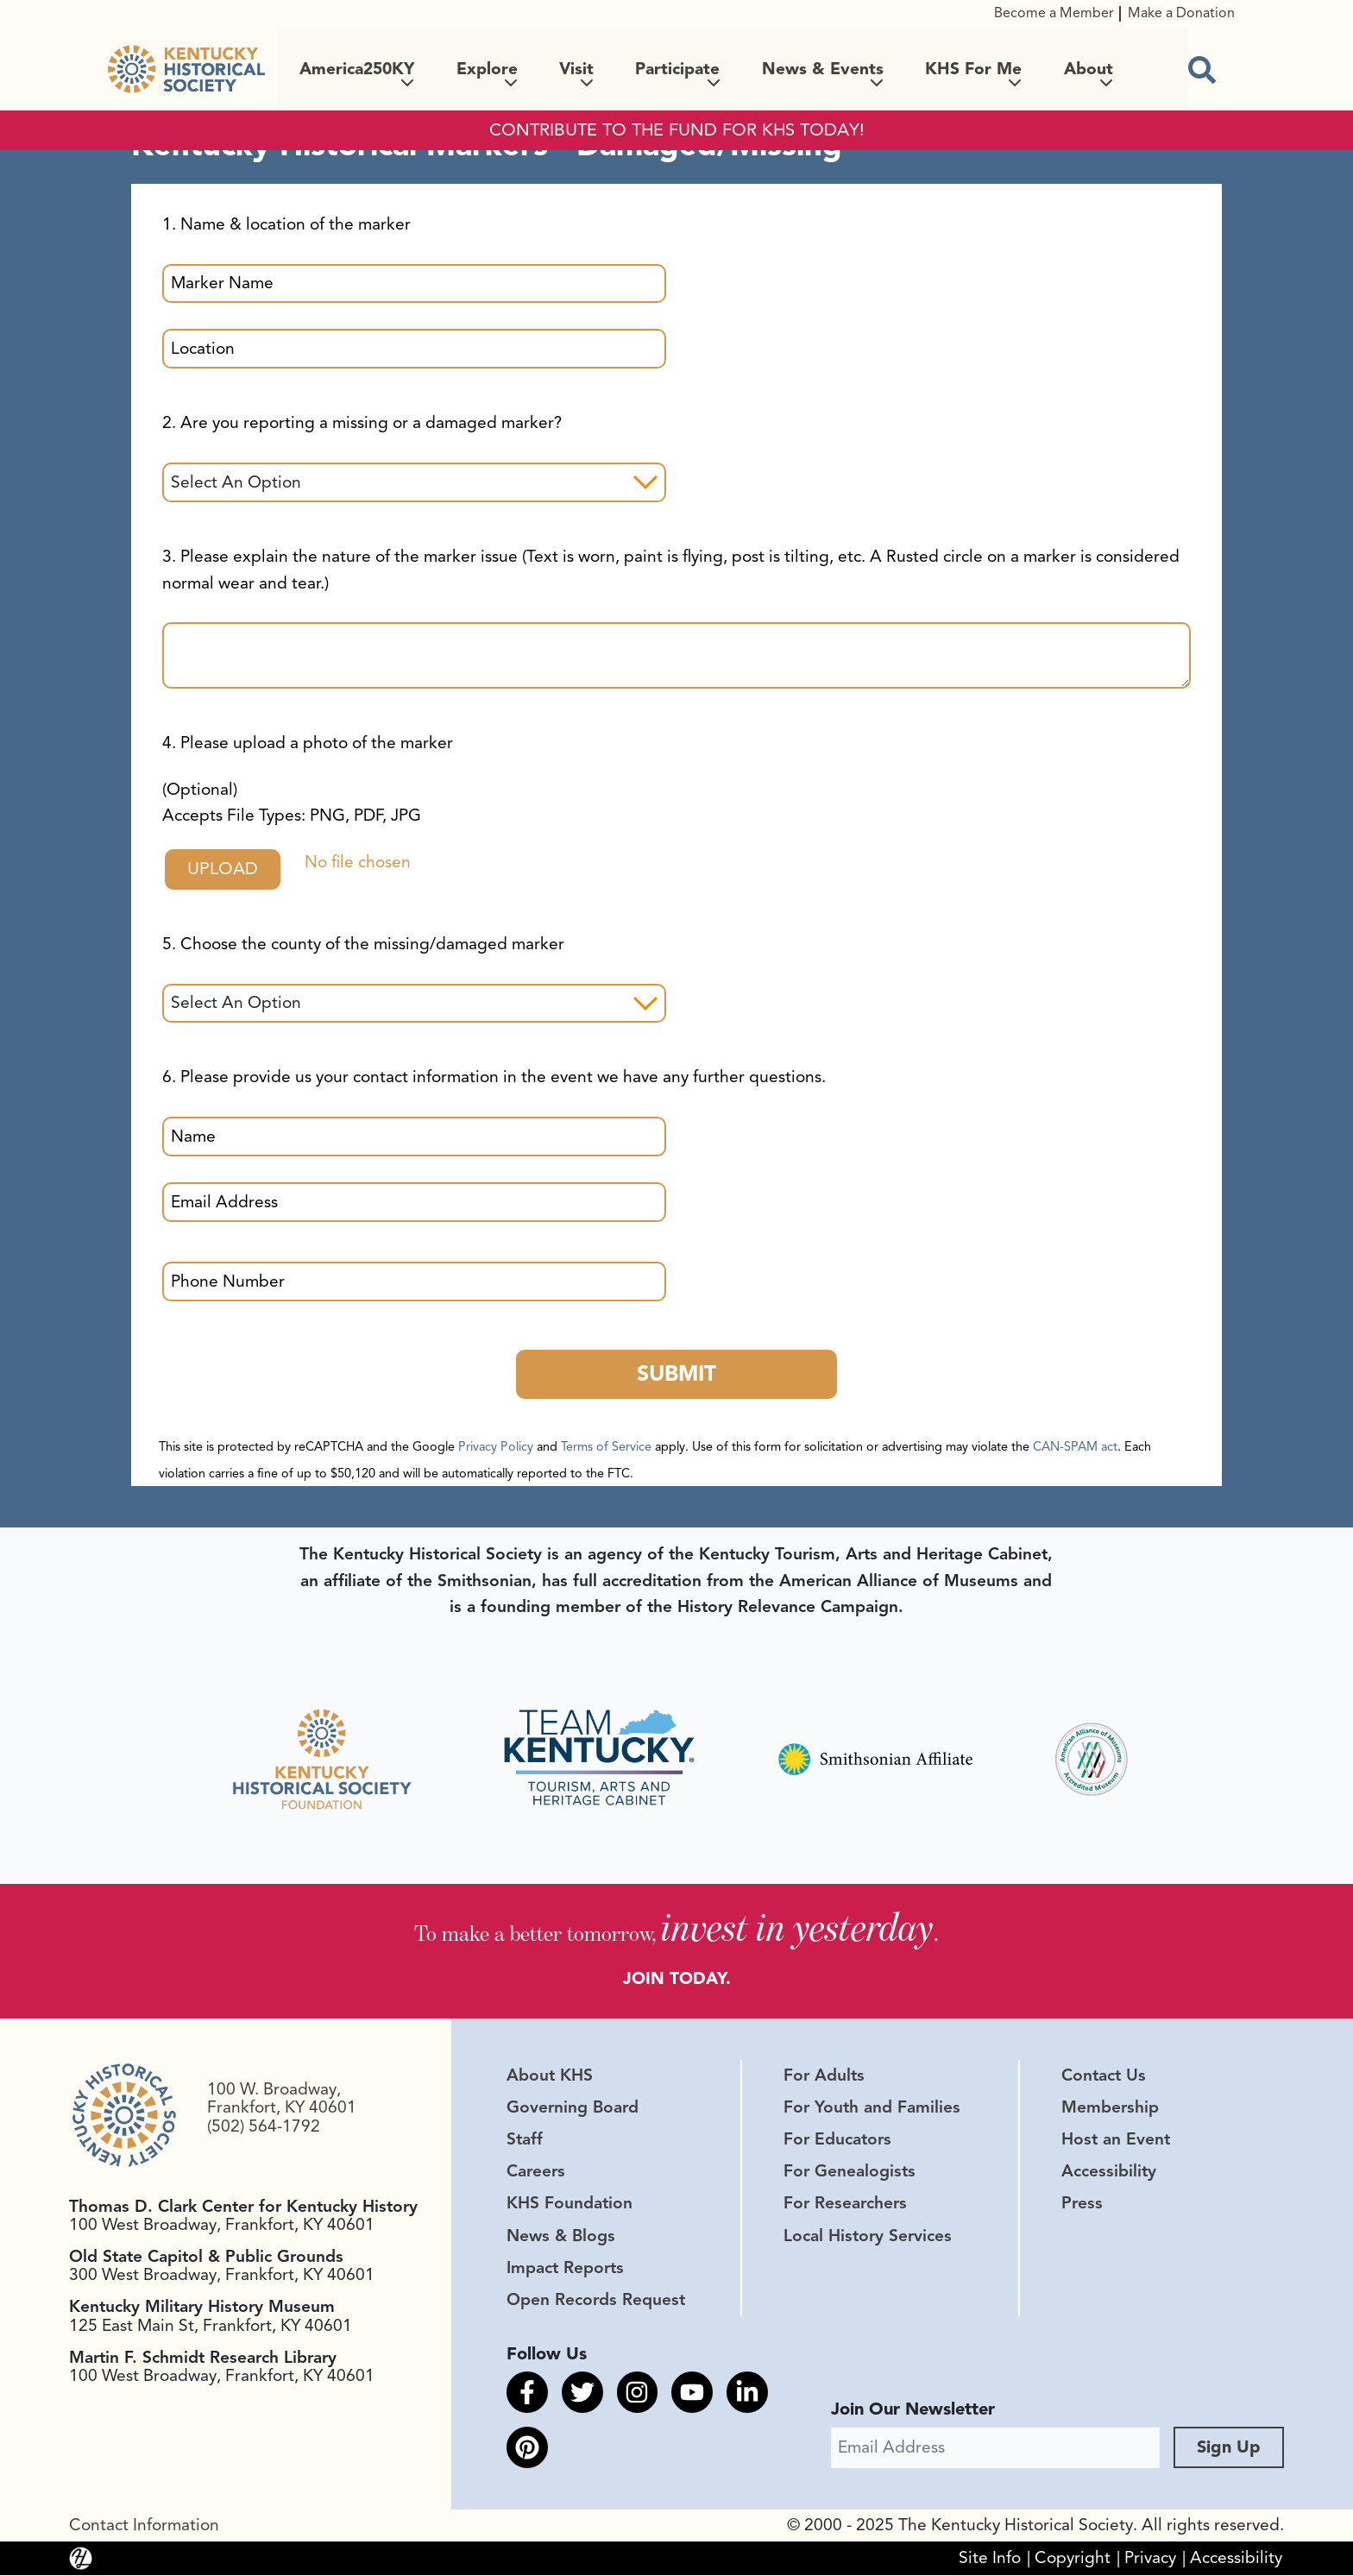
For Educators (837, 2141)
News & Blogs (561, 2236)
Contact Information (144, 2526)
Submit (676, 1374)
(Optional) (291, 803)
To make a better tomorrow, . (677, 1927)
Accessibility (1108, 2173)
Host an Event (1115, 2141)
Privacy (1150, 2558)
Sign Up (1229, 2448)
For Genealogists (849, 2173)
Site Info (990, 2558)
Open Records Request (596, 2300)
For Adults (824, 2076)
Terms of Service (606, 1447)
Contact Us (1103, 2076)
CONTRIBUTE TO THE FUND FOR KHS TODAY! (677, 130)
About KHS (550, 2076)
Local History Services (867, 2236)
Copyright (1073, 2558)
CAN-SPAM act (1075, 1447)
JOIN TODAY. (677, 1975)
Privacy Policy (495, 1447)
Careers (536, 2173)
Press (1082, 2205)
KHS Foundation (569, 2205)
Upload (223, 869)
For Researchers (845, 2205)
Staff (525, 2141)
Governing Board (573, 2108)
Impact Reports (565, 2268)
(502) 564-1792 (263, 2127)
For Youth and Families (871, 2108)
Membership (1110, 2108)
